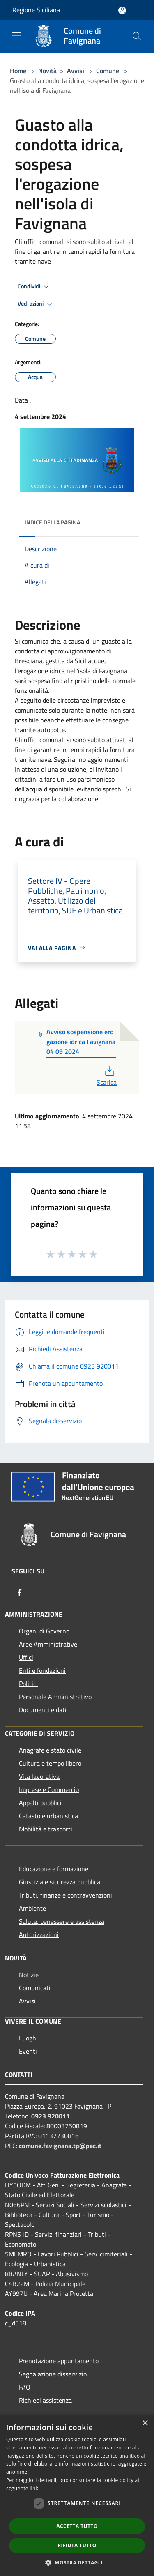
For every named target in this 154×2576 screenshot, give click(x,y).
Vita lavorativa (39, 1776)
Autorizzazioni (39, 1934)
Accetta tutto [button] (76, 2526)
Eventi (28, 2051)
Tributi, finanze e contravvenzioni (65, 1895)
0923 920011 (50, 2116)
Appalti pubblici (40, 1803)
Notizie (29, 1975)
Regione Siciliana (36, 10)
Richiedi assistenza (45, 2400)
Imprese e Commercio (49, 1789)
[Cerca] (137, 36)
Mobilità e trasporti (45, 1829)
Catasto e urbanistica (48, 1816)
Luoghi (28, 2038)
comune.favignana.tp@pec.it (60, 2145)
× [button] (145, 2423)
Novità (47, 71)
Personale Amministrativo (55, 1697)
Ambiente (32, 1908)
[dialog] (77, 2495)
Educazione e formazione (53, 1869)
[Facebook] (19, 1593)
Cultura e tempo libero (50, 1763)
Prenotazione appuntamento (59, 2361)
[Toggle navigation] (16, 35)
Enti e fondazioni (42, 1670)
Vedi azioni (36, 304)
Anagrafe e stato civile (50, 1750)
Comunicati (35, 1988)
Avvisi (75, 71)
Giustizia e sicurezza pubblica (59, 1882)
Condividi (34, 287)
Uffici (26, 1657)
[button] (77, 2562)
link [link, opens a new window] (34, 2488)
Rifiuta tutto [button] (77, 2545)
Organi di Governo (44, 1631)
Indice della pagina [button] (52, 522)
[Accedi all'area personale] (122, 10)
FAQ (24, 2387)
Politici (28, 1683)
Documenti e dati (43, 1710)
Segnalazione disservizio (53, 2374)
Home (18, 71)
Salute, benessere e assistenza (61, 1921)
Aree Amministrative (48, 1644)
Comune (107, 71)
